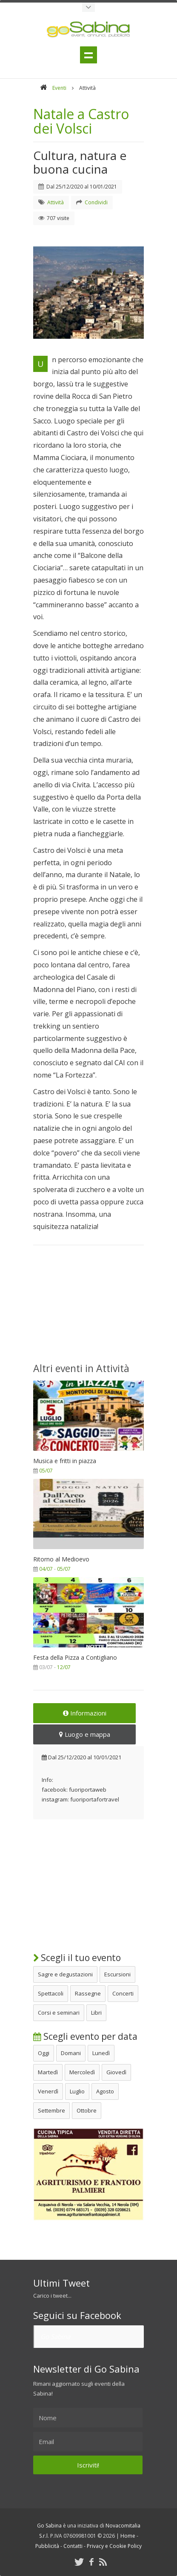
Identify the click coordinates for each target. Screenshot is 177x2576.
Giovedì (116, 2072)
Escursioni (117, 1974)
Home (127, 2535)
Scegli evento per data (85, 2036)
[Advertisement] (88, 1309)
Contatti (73, 2546)
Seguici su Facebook (77, 2315)
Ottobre (87, 2110)
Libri (96, 2012)
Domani (71, 2053)
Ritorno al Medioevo (61, 1559)
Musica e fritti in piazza (64, 1461)
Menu (88, 54)
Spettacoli (50, 1993)
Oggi (43, 2053)
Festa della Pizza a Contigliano (75, 1657)
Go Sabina (55, 2336)
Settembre (51, 2110)
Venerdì (48, 2091)
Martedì (48, 2072)
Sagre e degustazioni (65, 1974)
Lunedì (101, 2053)
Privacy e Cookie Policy (114, 2546)
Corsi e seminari (59, 2012)
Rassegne (88, 1993)
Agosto (105, 2091)
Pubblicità (47, 2546)
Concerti (123, 1993)
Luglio (77, 2091)
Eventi (59, 87)
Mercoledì (82, 2072)
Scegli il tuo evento (77, 1958)
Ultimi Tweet (61, 2282)
